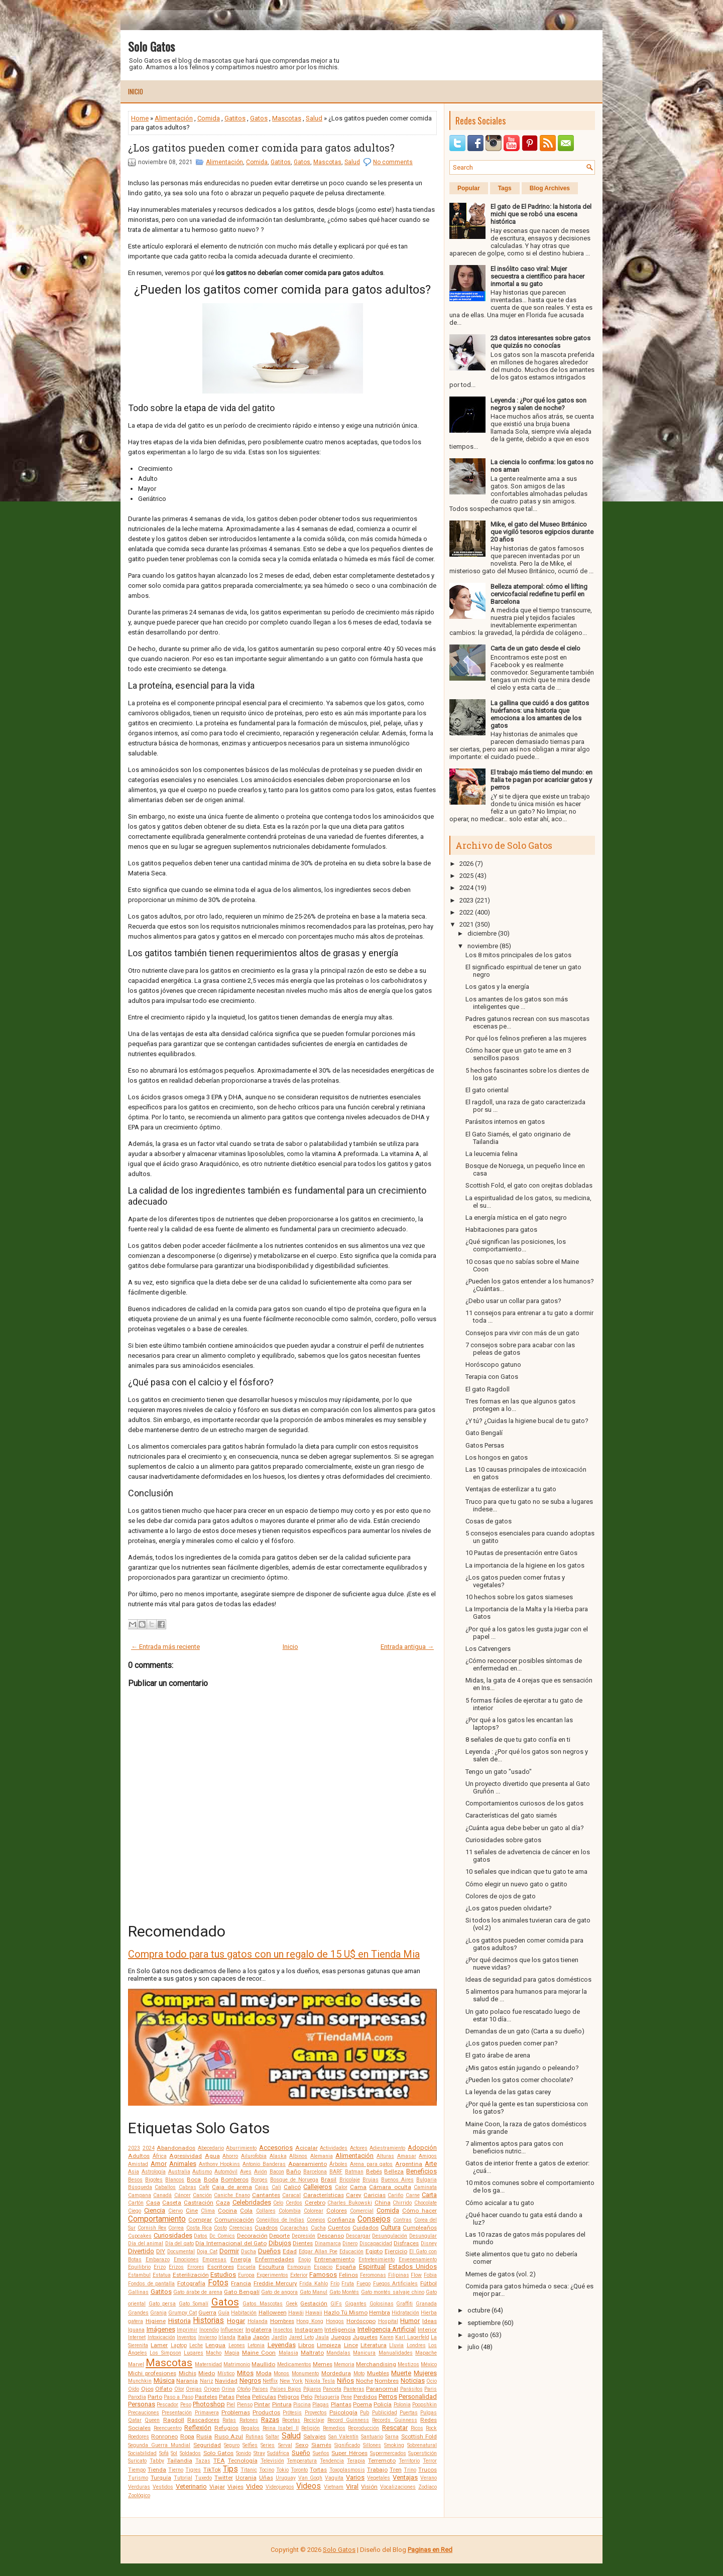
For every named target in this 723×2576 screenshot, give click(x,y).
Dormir (229, 2251)
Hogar (236, 2321)
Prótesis (292, 2412)
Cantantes (266, 2195)
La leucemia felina (491, 1153)
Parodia (137, 2397)
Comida (208, 118)
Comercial (362, 2211)
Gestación (313, 2303)
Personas (141, 2404)
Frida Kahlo (313, 2283)
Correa (176, 2228)
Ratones (248, 2420)
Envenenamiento (418, 2259)
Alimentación (174, 118)
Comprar (200, 2219)
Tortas (318, 2469)
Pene (346, 2397)
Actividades (333, 2148)
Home (140, 118)
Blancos (174, 2179)
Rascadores (203, 2419)
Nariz (206, 2381)
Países (260, 2389)
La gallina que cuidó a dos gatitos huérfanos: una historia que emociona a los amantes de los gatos (540, 714)
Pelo (306, 2396)
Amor (159, 2163)
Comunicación (234, 2219)
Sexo (301, 2445)
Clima (208, 2211)
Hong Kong (309, 2321)
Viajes (235, 2486)
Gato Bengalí (242, 2291)
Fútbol (428, 2283)
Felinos (348, 2274)
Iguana (136, 2330)
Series (268, 2445)
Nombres (387, 2380)
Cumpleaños (420, 2227)
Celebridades (251, 2202)
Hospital (388, 2321)
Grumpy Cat (182, 2312)
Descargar (358, 2236)
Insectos (283, 2330)
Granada (426, 2303)
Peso (185, 2404)
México (429, 2364)
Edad (290, 2251)
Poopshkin (424, 2404)
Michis (187, 2373)
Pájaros (312, 2389)
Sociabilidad (142, 2453)
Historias (208, 2320)
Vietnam (333, 2487)
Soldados (190, 2453)
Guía (223, 2312)
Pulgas (428, 2412)
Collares (266, 2211)
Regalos (250, 2428)
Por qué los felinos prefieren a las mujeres (525, 1038)
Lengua (215, 2345)
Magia (231, 2353)
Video (254, 2486)
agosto (478, 2335)
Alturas (385, 2156)
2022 (466, 912)
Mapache (426, 2353)
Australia (179, 2171)
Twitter (223, 2477)
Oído (133, 2389)
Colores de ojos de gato (500, 1896)
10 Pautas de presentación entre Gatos (521, 1553)
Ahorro (230, 2156)
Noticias (413, 2380)
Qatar (135, 2420)
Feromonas (373, 2275)
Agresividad (185, 2155)
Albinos (298, 2156)
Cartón (136, 2203)
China (383, 2202)
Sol (174, 2453)
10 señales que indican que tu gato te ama (526, 1871)
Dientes (303, 2243)
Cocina (227, 2210)
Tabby (157, 2461)
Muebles (378, 2373)
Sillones (372, 2445)
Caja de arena (232, 2187)
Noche (364, 2380)
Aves (246, 2171)
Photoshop (209, 2404)
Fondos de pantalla (151, 2283)
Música (164, 2380)
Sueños (321, 2453)
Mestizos (408, 2364)
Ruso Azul (228, 2436)
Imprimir (187, 2330)
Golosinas (382, 2303)
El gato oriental (487, 1090)
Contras (402, 2220)
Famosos (323, 2274)
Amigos (428, 2156)
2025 (466, 875)
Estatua (162, 2275)
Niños (345, 2380)
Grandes (138, 2312)
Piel (230, 2404)
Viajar (217, 2486)
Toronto (299, 2470)
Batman (354, 2171)
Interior (427, 2329)
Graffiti (404, 2303)
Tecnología (243, 2460)
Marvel (136, 2364)
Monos (281, 2373)
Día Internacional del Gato (231, 2243)
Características (323, 2195)
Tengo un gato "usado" (498, 1771)
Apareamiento (307, 2163)
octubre (478, 2310)
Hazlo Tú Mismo (346, 2312)
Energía (240, 2259)
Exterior (299, 2275)
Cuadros (266, 2227)
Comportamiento (157, 2219)
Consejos (374, 2219)
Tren (396, 2469)
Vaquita (334, 2478)
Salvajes (314, 2436)
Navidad (226, 2380)
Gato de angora (279, 2292)
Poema (362, 2404)
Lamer (159, 2345)
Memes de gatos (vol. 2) (500, 2274)
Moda (264, 2373)
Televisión (272, 2461)
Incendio (209, 2330)
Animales (182, 2163)
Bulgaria (426, 2179)
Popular (468, 188)
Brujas (371, 2179)
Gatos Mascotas (263, 2303)
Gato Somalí (193, 2303)
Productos (266, 2412)
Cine (192, 2210)
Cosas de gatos (488, 1521)
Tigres (193, 2470)
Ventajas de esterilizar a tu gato (510, 1489)
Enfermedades (274, 2259)
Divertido (141, 2251)
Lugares (193, 2353)
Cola (246, 2210)
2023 (134, 2148)
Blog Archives (550, 188)
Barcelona (315, 2171)
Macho (213, 2353)
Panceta (332, 2389)
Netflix (270, 2381)
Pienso (245, 2404)
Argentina (408, 2163)
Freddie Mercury (275, 2283)
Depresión (303, 2236)
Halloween (273, 2312)
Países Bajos (286, 2389)
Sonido (243, 2453)
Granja (158, 2312)
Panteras (354, 2389)
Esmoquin (299, 2267)
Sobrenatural (422, 2445)
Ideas (429, 2321)
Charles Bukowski (349, 2203)
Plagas (320, 2404)
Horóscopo (361, 2321)
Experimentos (272, 2275)
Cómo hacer (419, 2210)
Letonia (256, 2345)
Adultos (139, 2155)
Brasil (328, 2179)
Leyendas (282, 2345)
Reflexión (197, 2427)
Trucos (427, 2469)
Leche (196, 2345)
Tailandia (179, 2460)
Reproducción (363, 2428)
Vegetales (378, 2478)
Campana (139, 2195)
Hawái (296, 2312)
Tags (505, 188)
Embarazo (158, 2259)
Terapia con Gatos (491, 1376)
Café (204, 2187)
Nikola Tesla (320, 2381)
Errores (195, 2267)
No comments (393, 162)
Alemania (321, 2156)
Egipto (374, 2251)
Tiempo (137, 2470)
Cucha (318, 2228)
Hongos (335, 2321)
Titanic (248, 2470)
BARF (335, 2171)
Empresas (214, 2259)
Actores (359, 2148)
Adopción (422, 2147)
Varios (355, 2477)
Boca (194, 2179)
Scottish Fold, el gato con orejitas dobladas (528, 1185)
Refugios (226, 2427)
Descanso (330, 2235)
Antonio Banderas (264, 2164)
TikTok (212, 2469)
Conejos (316, 2220)
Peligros (288, 2396)
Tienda (157, 2469)
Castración (198, 2202)
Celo (278, 2203)
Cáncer (182, 2195)
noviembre (482, 946)
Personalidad (418, 2396)
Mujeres (425, 2373)
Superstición (422, 2453)
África (160, 2156)
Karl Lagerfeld (412, 2337)
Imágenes (161, 2329)
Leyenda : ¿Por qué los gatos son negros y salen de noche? (538, 404)
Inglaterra (259, 2329)
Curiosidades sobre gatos (503, 1840)
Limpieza (329, 2345)
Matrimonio (236, 2364)
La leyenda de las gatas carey (508, 2092)
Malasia (288, 2353)
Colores (336, 2210)
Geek (292, 2303)
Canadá (162, 2195)
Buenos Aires (397, 2179)
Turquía (161, 2477)
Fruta (347, 2283)
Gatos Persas (484, 1445)
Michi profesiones (152, 2373)
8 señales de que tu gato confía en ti (517, 1739)
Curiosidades (173, 2235)
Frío (334, 2283)
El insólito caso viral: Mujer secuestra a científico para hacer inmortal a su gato (537, 276)
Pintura (282, 2404)
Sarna (392, 2436)
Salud (314, 118)
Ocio (431, 2381)
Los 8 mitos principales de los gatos (518, 955)
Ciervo (175, 2211)
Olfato (163, 2388)
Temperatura (302, 2461)
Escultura (271, 2266)
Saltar (272, 2436)
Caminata (425, 2187)
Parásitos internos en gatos (505, 1121)
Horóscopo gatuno (493, 1364)
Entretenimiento (376, 2259)
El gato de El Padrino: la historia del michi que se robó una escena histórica (541, 214)
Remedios (334, 2428)
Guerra (207, 2312)
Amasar (406, 2156)
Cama (358, 2187)
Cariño (395, 2195)
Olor (179, 2389)
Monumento (305, 2373)
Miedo (206, 2373)
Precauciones (143, 2412)
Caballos (165, 2187)
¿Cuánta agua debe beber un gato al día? (524, 1828)
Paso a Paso (178, 2397)
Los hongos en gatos (496, 1457)
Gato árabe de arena (197, 2292)
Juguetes (365, 2337)
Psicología (343, 2412)
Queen (152, 2420)
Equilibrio (139, 2267)
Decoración (252, 2235)
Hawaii (313, 2312)
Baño (293, 2171)
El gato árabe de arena (497, 2055)
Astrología (154, 2171)
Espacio (323, 2267)
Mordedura (336, 2373)
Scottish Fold (419, 2436)
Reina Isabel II (281, 2428)
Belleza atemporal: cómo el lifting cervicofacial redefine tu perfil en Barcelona (539, 594)
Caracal (291, 2195)
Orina (228, 2389)
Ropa (187, 2436)
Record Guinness (348, 2420)
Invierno (207, 2337)
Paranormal (382, 2388)
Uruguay (286, 2478)
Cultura (391, 2227)
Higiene (156, 2321)
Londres (416, 2345)
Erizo (160, 2267)
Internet (137, 2337)
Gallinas (138, 2292)
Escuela (246, 2267)
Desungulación (389, 2236)
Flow (416, 2275)
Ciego (134, 2211)
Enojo (304, 2259)
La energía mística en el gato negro (516, 1217)
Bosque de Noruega (294, 2179)
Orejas (194, 2389)
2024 (149, 2148)
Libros (306, 2345)
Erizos (176, 2267)
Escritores (220, 2266)
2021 (466, 924)
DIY (160, 2251)
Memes (322, 2364)
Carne (413, 2195)
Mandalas (338, 2353)
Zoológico (139, 2495)
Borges (259, 2179)
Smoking (394, 2445)
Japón (261, 2337)
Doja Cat (207, 2251)
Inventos (186, 2337)
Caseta (171, 2202)
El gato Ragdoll (487, 1389)
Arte (431, 2163)
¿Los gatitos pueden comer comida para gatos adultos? (261, 148)
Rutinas (255, 2436)
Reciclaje (314, 2420)
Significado (347, 2445)
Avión (260, 2171)
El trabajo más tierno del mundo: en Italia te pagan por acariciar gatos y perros (541, 779)
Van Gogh (310, 2478)
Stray (259, 2453)
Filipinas (398, 2275)
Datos (200, 2236)
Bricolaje (349, 2179)
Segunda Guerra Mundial (159, 2445)
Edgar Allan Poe (318, 2251)
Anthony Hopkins (219, 2164)
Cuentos (339, 2227)
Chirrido (402, 2203)
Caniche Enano (232, 2195)
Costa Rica (199, 2228)
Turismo (138, 2478)
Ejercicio (396, 2251)
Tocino (266, 2470)
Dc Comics (222, 2236)
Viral (352, 2486)
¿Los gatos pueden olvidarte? (508, 1908)
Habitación (244, 2312)
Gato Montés (344, 2292)
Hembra (379, 2312)
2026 (466, 863)
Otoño (244, 2389)
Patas (226, 2396)
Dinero (349, 2243)
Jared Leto (301, 2337)
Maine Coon (259, 2352)
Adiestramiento (387, 2148)
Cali (276, 2187)
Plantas (341, 2404)
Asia (133, 2171)
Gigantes (356, 2303)
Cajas (262, 2187)
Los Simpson (165, 2353)
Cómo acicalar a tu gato (499, 2203)
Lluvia (396, 2345)
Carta (429, 2195)
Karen (387, 2337)
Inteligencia (339, 2329)
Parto (155, 2396)
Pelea (243, 2396)
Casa (153, 2202)
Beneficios (421, 2171)
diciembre (482, 933)
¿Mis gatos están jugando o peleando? (522, 2068)
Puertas (409, 2412)
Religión (310, 2428)
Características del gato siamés (511, 1815)
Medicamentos (294, 2364)
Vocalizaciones (398, 2487)
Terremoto (382, 2460)
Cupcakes (140, 2236)
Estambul (139, 2275)
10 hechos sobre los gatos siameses (519, 1597)
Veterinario (191, 2486)
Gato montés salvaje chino (392, 2292)
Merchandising (376, 2364)
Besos (135, 2179)
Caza (223, 2202)
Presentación (177, 2412)
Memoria (344, 2364)
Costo (220, 2228)
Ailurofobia (254, 2156)
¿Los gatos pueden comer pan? (511, 2043)
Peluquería (326, 2397)
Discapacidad (375, 2243)
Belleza (394, 2171)
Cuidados (365, 2227)
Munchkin (140, 2381)
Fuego (363, 2283)
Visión (369, 2486)
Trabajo (377, 2469)
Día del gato (179, 2243)
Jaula (322, 2337)
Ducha (248, 2251)
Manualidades (396, 2353)
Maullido (263, 2364)
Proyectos (316, 2412)
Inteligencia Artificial (386, 2329)
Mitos (245, 2373)
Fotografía (191, 2283)
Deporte (279, 2235)
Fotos (218, 2282)
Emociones (186, 2259)
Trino (410, 2470)
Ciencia (154, 2210)
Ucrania (246, 2477)
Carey (354, 2195)
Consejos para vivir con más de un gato (522, 1333)
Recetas (291, 2420)
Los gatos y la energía (497, 986)
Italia (244, 2337)
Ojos (147, 2388)
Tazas (202, 2461)
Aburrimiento (241, 2148)
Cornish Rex (152, 2228)
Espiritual (372, 2266)
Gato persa (162, 2303)
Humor (410, 2321)
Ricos (417, 2428)
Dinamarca (328, 2243)
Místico (225, 2373)
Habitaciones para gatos (501, 1229)
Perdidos (365, 2396)
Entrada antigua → (407, 1646)
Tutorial (183, 2478)
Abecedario (211, 2148)
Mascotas (286, 118)
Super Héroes (349, 2453)
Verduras (139, 2487)
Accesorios (276, 2147)
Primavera (207, 2412)
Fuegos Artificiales (395, 2283)
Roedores (138, 2436)
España (346, 2266)
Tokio (282, 2470)
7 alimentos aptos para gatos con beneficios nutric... (514, 2147)
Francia (241, 2283)
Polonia (402, 2404)
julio (473, 2347)
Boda (211, 2179)
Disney (429, 2243)
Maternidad (208, 2364)
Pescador (167, 2404)
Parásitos (411, 2389)
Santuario (372, 2436)
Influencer (232, 2330)
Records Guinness (394, 2420)
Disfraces (406, 2243)
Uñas (266, 2477)
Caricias (375, 2195)
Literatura (373, 2345)
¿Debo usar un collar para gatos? (513, 1301)
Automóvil (225, 2171)
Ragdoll (173, 2419)
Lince (351, 2345)
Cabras (187, 2187)
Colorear (313, 2211)
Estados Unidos (413, 2266)
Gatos (259, 118)
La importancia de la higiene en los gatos (524, 1565)
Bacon (277, 2171)
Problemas (235, 2412)
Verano (428, 2478)
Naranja (187, 2380)
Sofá (164, 2453)
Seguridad (207, 2445)
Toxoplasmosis (347, 2470)
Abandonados (176, 2147)
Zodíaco (427, 2487)
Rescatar (395, 2427)
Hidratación (405, 2312)
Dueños (269, 2251)
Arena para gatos (371, 2164)
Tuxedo (203, 2478)
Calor (341, 2187)
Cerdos (294, 2203)
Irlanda (226, 2337)
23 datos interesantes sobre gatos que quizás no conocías (540, 341)
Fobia (430, 2275)
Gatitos (235, 118)
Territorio (409, 2461)
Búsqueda (140, 2187)
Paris (430, 2389)
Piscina (302, 2404)
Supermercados (388, 2453)
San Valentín (343, 2436)
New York (291, 2381)
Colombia (290, 2211)
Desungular (423, 2236)
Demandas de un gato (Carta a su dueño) (524, 2031)
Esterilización (191, 2274)
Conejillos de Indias (280, 2220)
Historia (179, 2321)
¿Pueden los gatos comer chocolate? (519, 2080)
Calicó (292, 2187)
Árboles (338, 2164)
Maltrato (312, 2352)
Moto (359, 2373)
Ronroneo (164, 2436)
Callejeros (317, 2187)
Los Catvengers (488, 1648)
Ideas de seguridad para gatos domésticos (528, 1979)
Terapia (356, 2461)
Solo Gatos (151, 46)
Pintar (262, 2404)
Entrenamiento (334, 2259)
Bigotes (154, 2179)
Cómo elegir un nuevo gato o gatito (516, 1884)
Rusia (204, 2436)
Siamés (321, 2445)
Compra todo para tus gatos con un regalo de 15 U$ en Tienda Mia (274, 1954)
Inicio (135, 91)
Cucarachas (294, 2228)
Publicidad (384, 2412)
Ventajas (405, 2477)
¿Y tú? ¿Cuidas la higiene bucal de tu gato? (526, 1421)
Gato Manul (314, 2292)
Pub (364, 2412)
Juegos (341, 2337)
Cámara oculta (390, 2187)
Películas (264, 2396)
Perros (388, 2396)
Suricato (137, 2461)
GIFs (336, 2303)
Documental (181, 2251)
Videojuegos (280, 2487)
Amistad (138, 2164)
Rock (431, 2428)
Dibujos (280, 2243)
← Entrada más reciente (165, 1646)
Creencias (241, 2228)
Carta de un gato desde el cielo (535, 648)
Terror (430, 2461)
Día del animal (145, 2243)
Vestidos (163, 2487)
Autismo (202, 2171)
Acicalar (306, 2147)
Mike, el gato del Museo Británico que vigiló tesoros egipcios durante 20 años (542, 532)
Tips (230, 2469)
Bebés (374, 2171)
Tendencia (332, 2461)
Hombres (282, 2321)
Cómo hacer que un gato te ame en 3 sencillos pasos (518, 1054)
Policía (383, 2404)
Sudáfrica (278, 2453)
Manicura (364, 2353)
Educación (351, 2251)
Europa (246, 2275)
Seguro (231, 2445)
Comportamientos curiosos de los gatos (524, 1803)
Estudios (223, 2274)
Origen (212, 2389)
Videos (308, 2486)
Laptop (179, 2345)
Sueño (301, 2453)
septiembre (484, 2323)
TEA (219, 2460)
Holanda (258, 2321)
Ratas (229, 2420)
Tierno (175, 2470)
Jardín (279, 2337)
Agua (212, 2155)
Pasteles (206, 2396)
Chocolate (425, 2203)
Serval (285, 2445)
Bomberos (235, 2179)
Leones (236, 2345)
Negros (250, 2380)
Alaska (278, 2156)
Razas (270, 2419)
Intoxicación (161, 2337)
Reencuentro (168, 2428)
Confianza (341, 2219)
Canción (202, 2195)
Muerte (401, 2373)
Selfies (250, 2445)
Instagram (309, 2329)
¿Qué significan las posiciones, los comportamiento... (515, 1245)
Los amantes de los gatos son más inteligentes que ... (516, 1002)
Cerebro (315, 2202)
